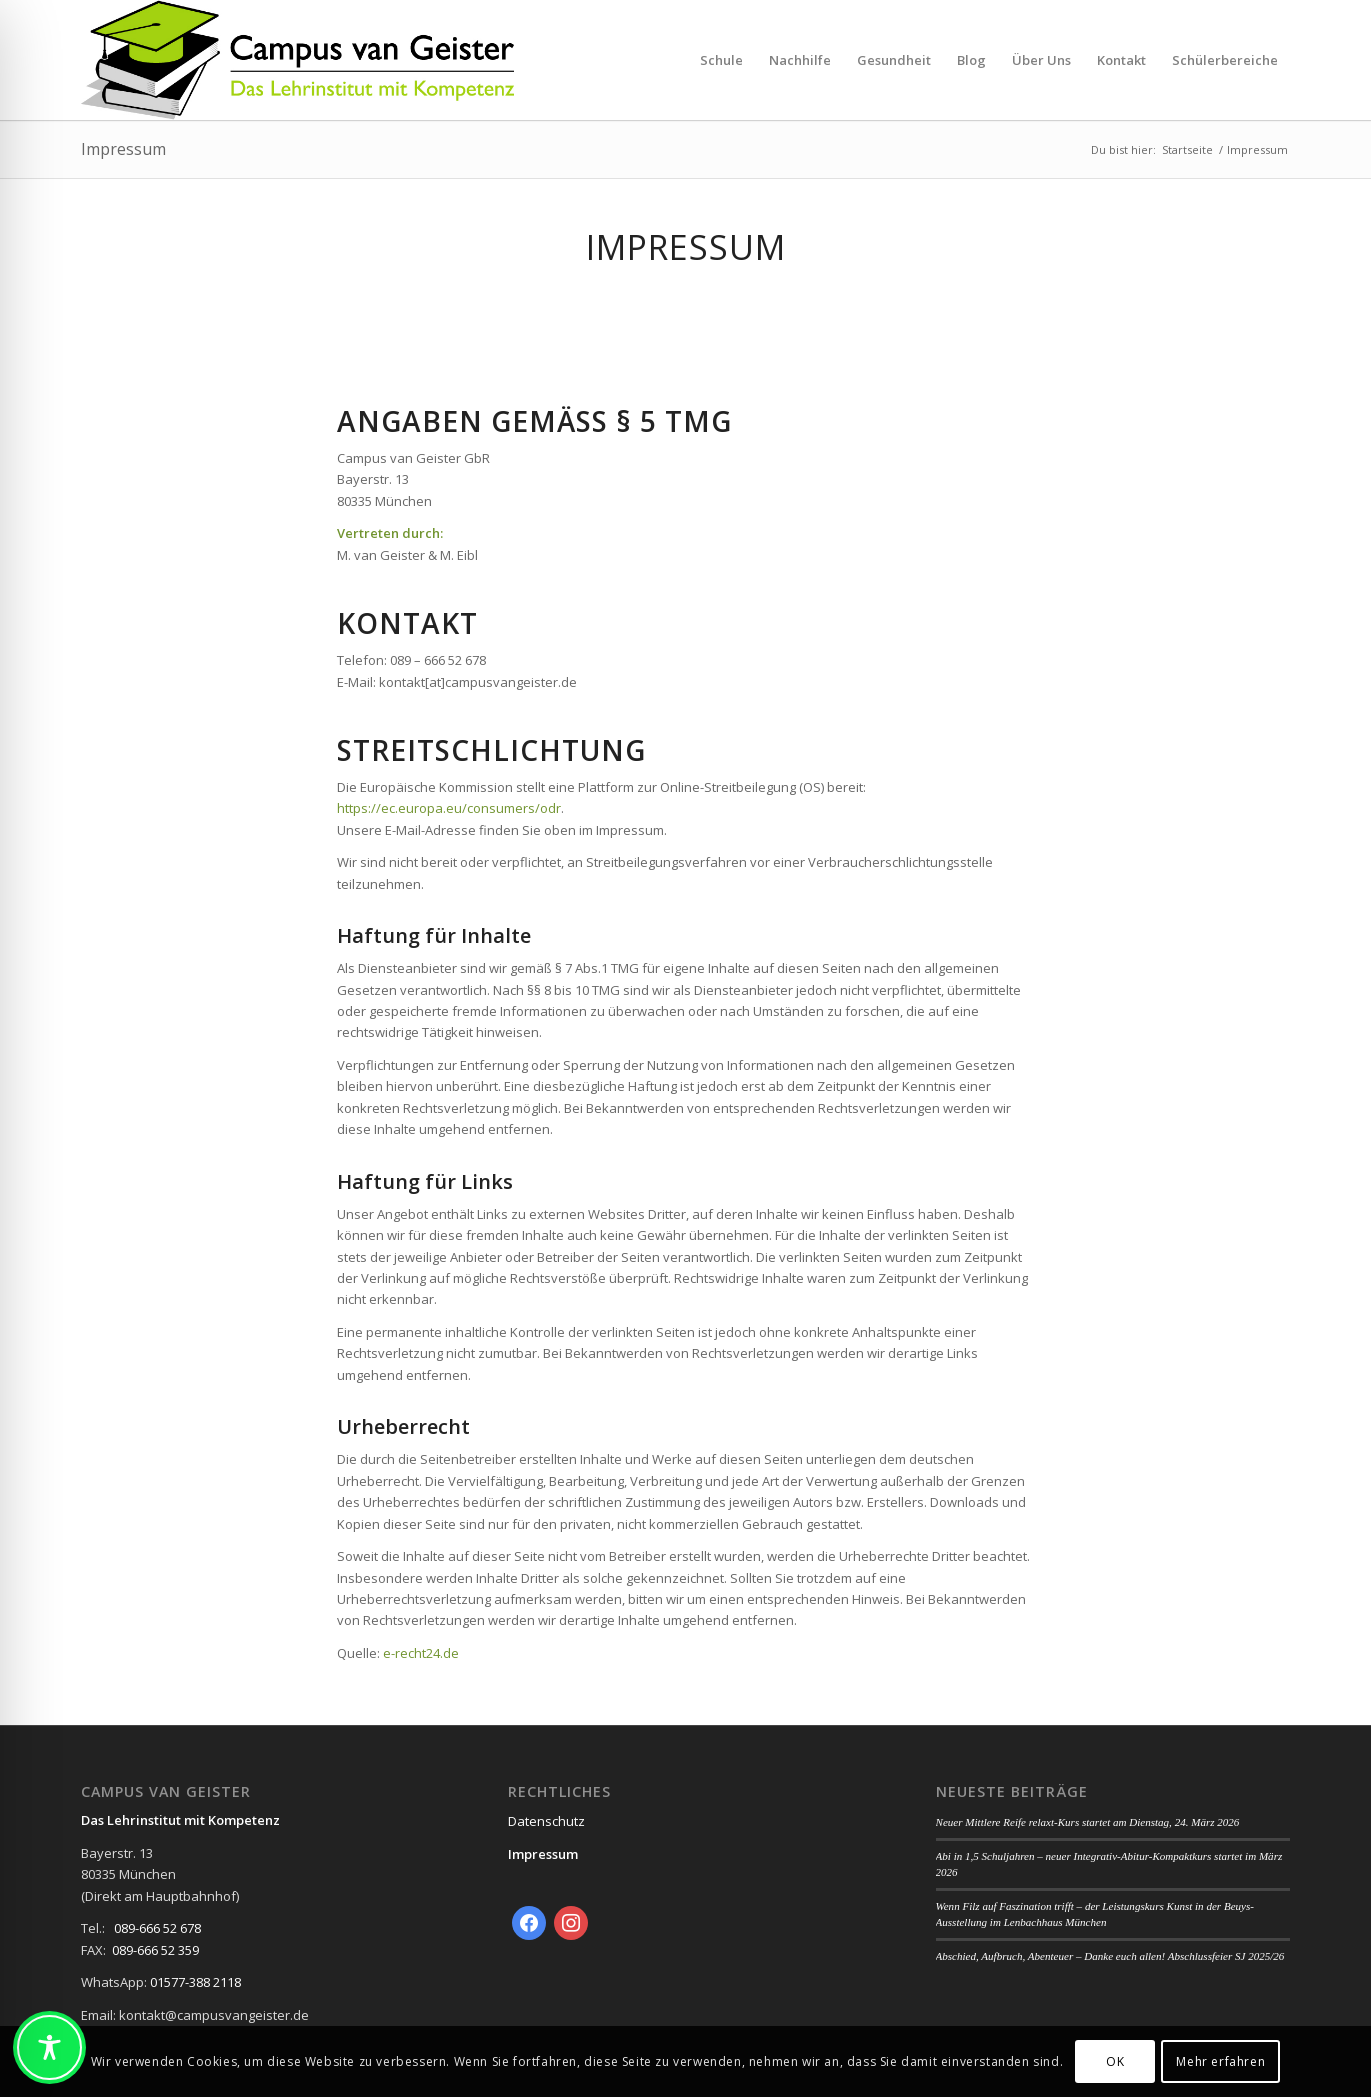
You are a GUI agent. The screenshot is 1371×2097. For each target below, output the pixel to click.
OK (1115, 2061)
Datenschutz (546, 1821)
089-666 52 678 (157, 1928)
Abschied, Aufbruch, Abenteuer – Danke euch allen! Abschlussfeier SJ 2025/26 (1110, 1956)
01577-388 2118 (195, 1982)
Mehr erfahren (1220, 2061)
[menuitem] (721, 60)
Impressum (123, 149)
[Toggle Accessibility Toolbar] (49, 2047)
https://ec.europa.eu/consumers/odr (449, 808)
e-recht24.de (421, 1653)
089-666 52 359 (155, 1950)
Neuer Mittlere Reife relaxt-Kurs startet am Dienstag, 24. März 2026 (1088, 1822)
